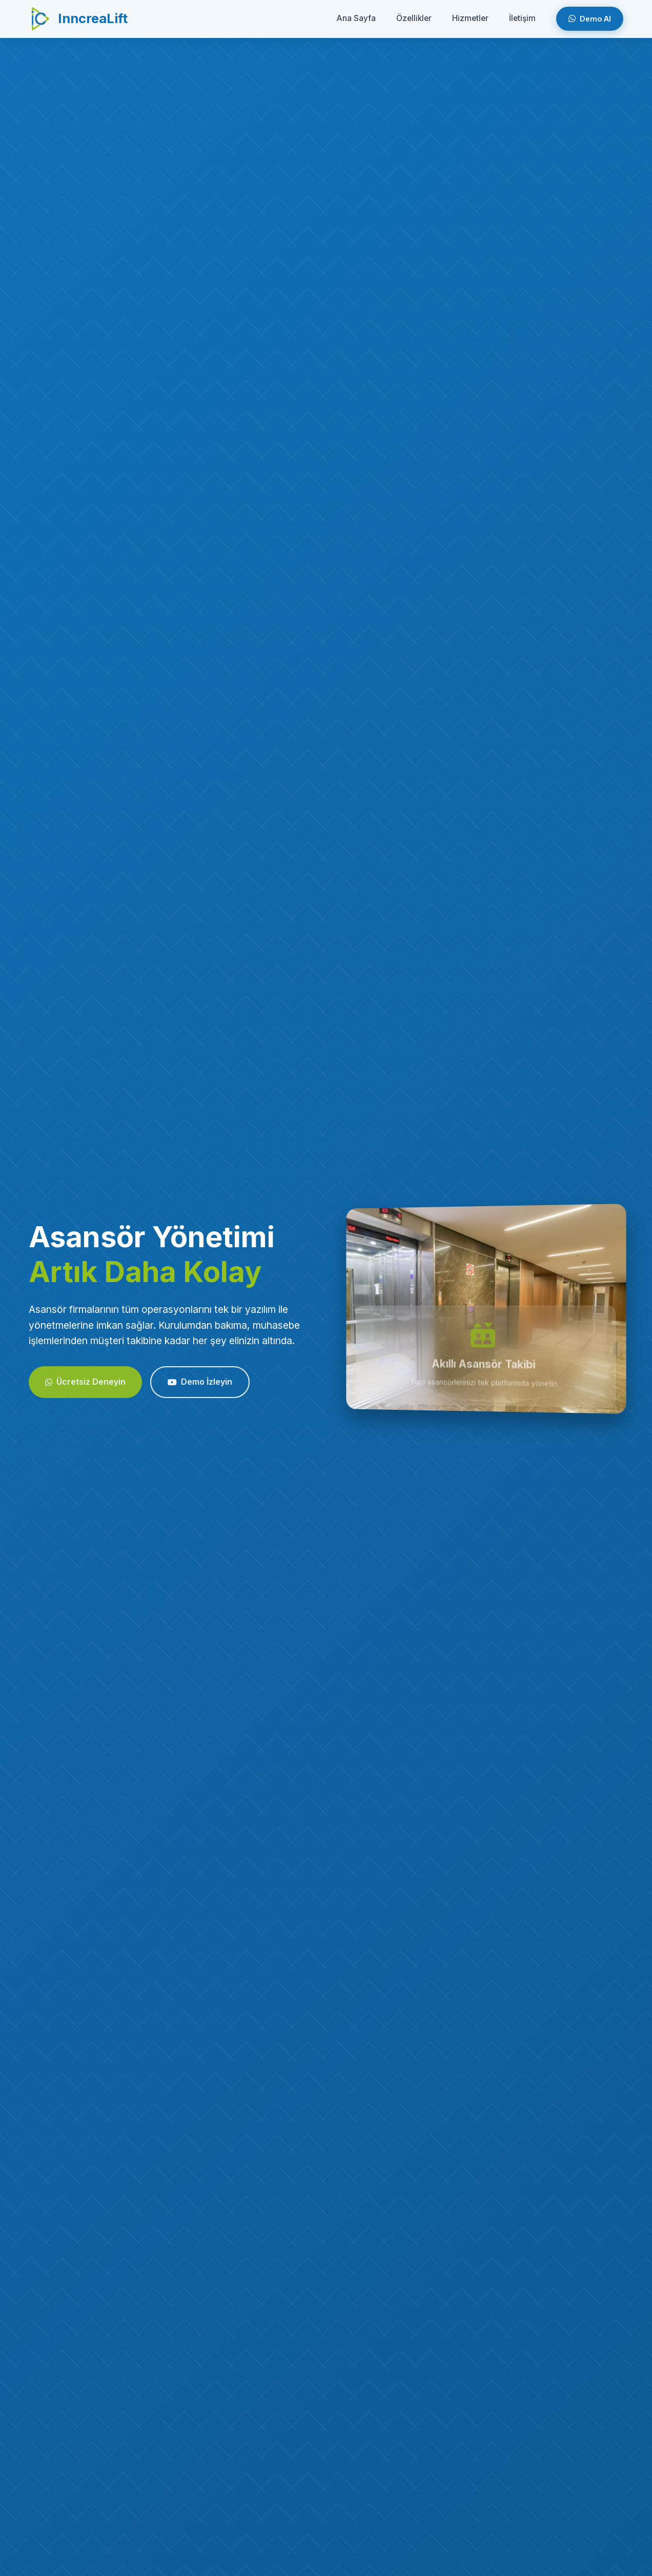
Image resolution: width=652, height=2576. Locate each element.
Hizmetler (470, 18)
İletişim (522, 18)
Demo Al (589, 18)
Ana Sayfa (356, 18)
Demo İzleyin (200, 1388)
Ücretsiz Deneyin (85, 1388)
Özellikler (414, 18)
